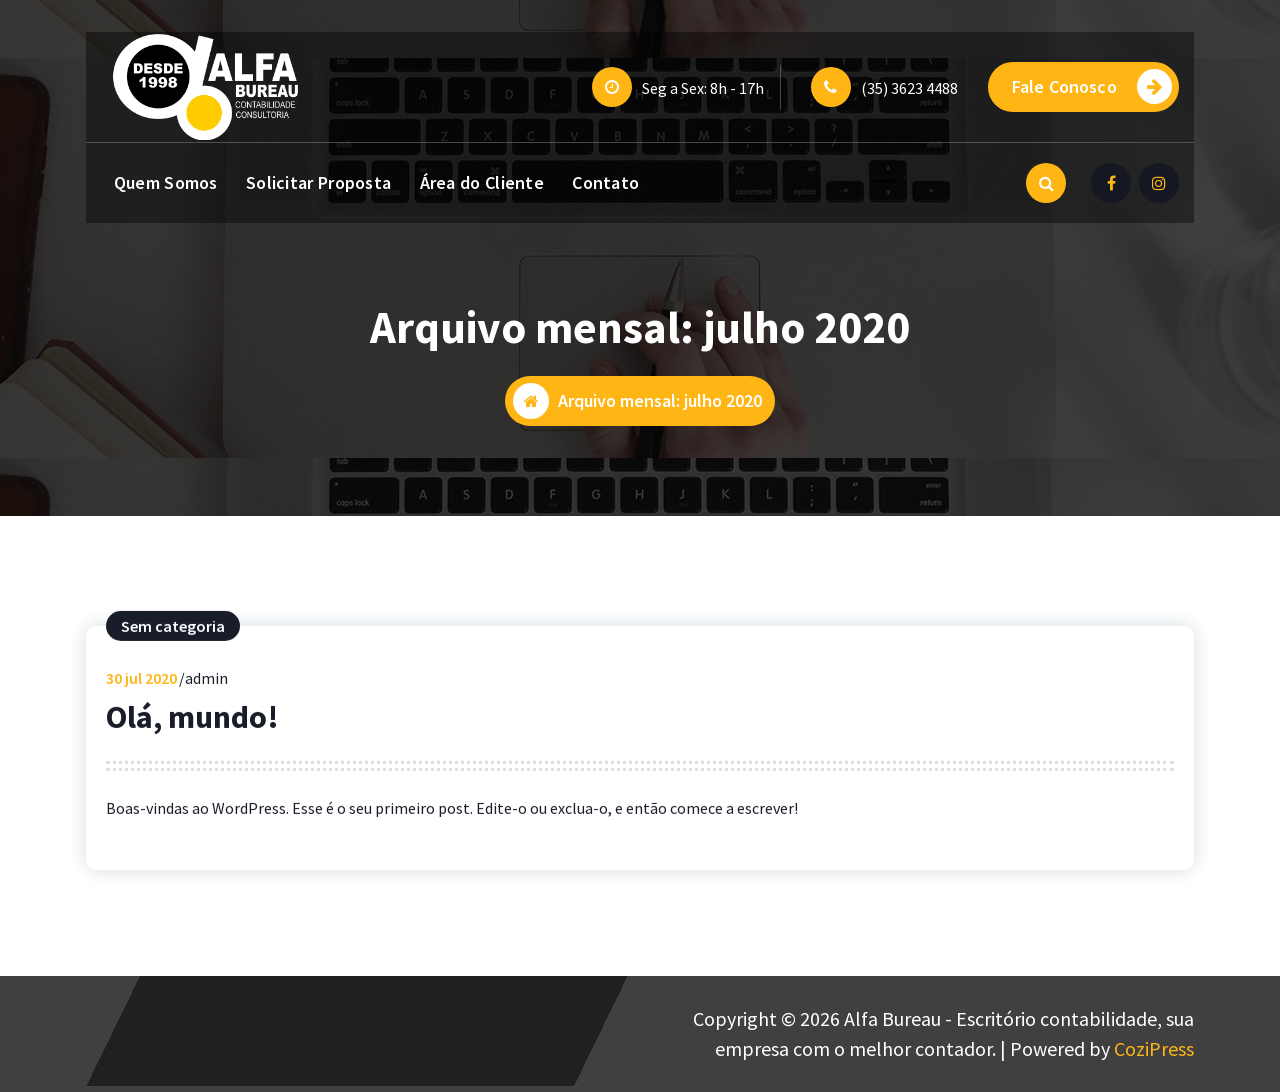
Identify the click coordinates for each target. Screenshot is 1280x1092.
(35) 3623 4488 (909, 88)
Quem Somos (166, 182)
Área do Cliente (482, 182)
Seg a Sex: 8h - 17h (703, 88)
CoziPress (1154, 1048)
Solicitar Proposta (318, 182)
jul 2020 (141, 686)
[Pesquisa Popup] (1046, 183)
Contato (605, 182)
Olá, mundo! (192, 725)
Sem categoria (173, 634)
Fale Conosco (1092, 86)
